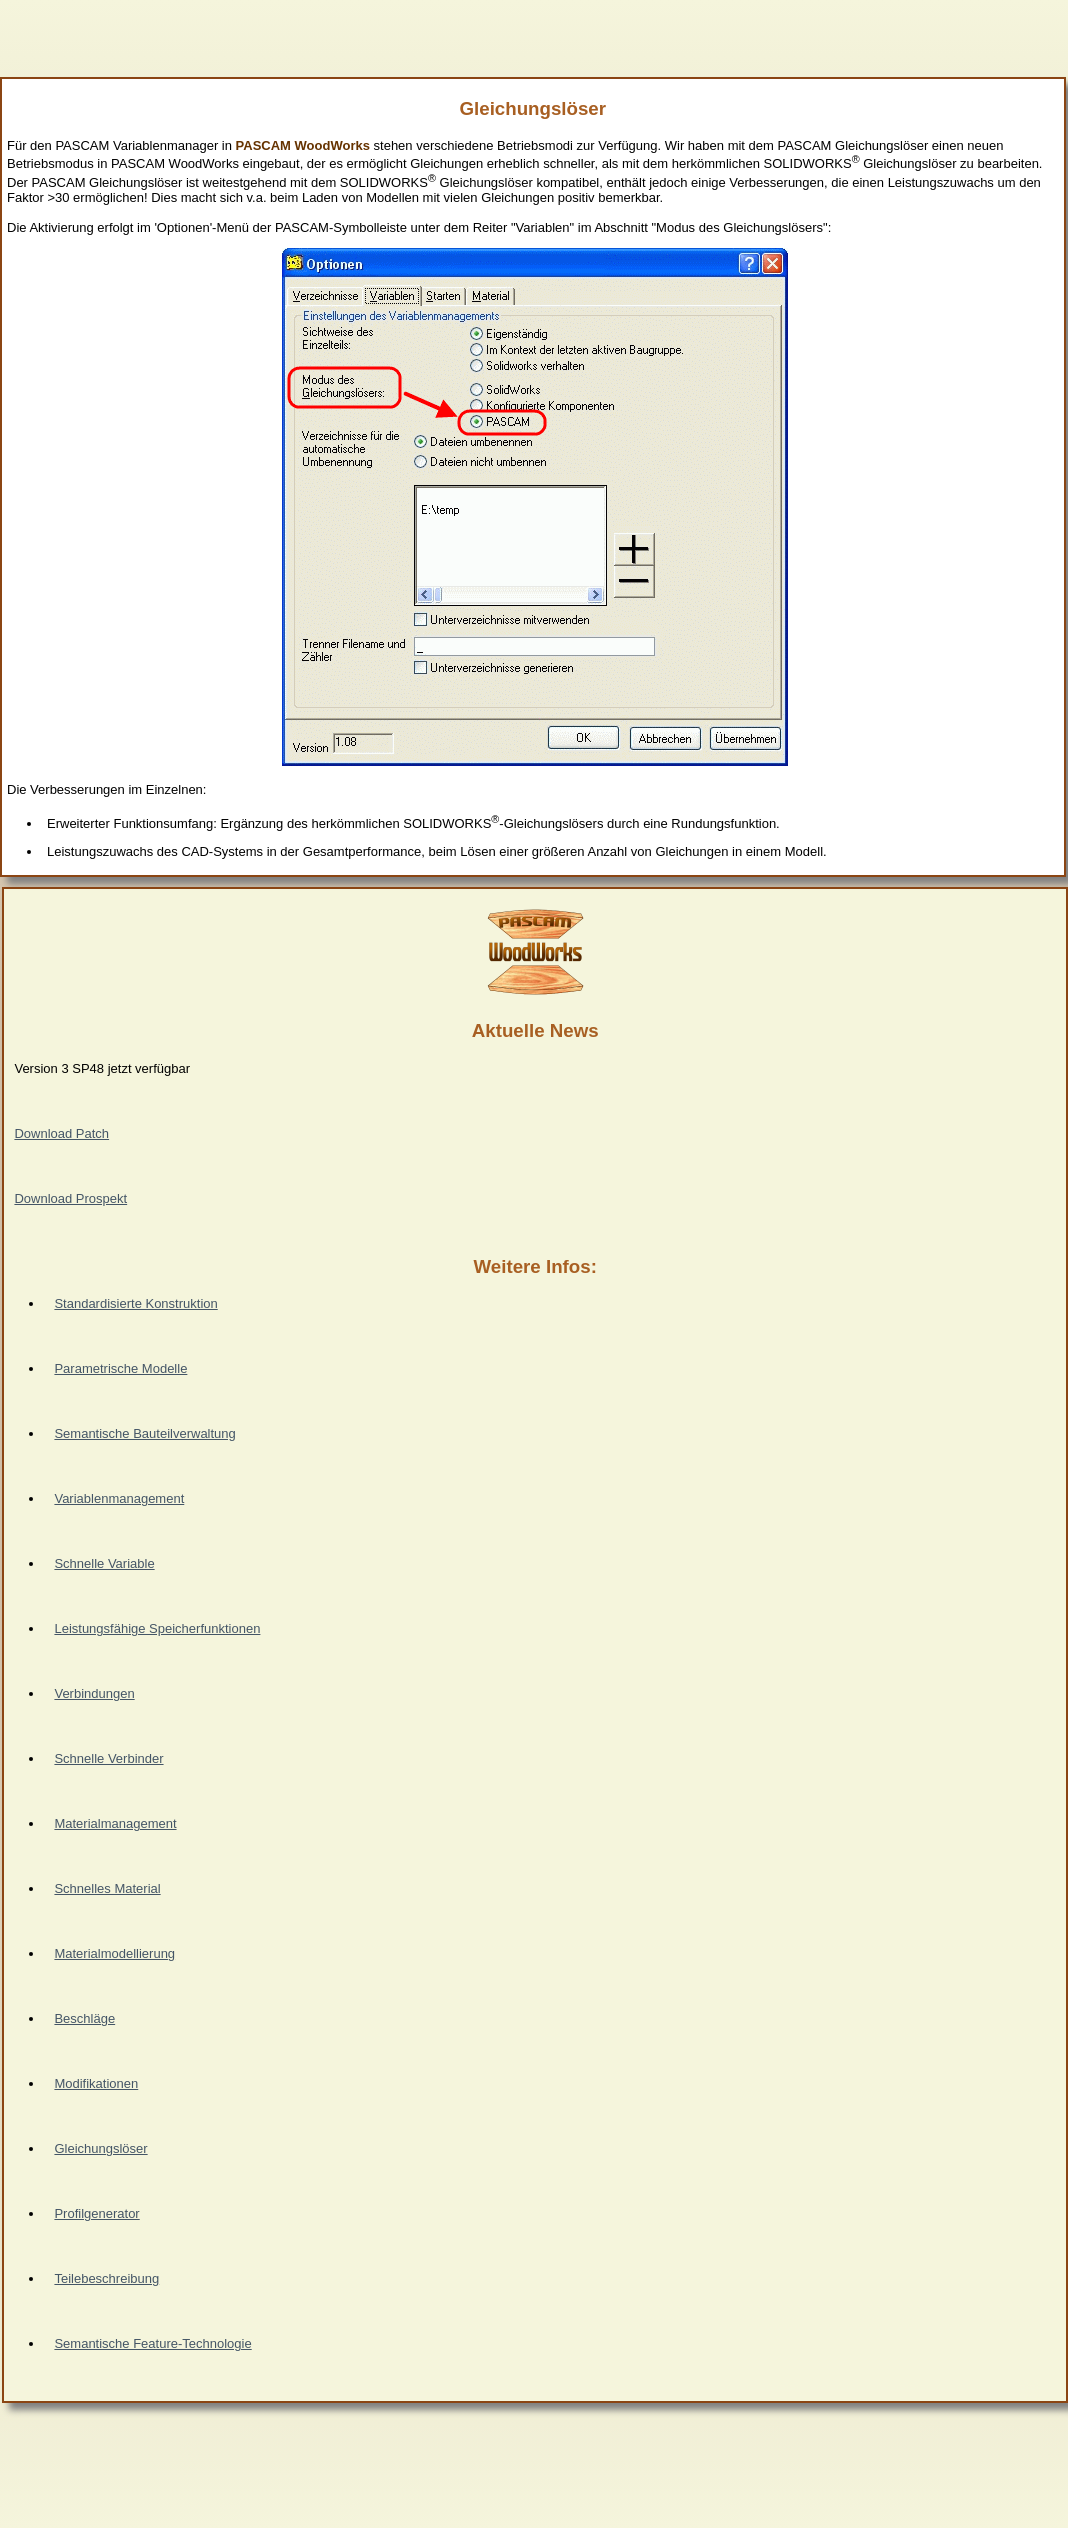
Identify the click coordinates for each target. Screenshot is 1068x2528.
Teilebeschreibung (106, 2278)
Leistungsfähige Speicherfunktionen (157, 1628)
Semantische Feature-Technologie (152, 2343)
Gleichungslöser (100, 2148)
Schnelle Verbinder (108, 1758)
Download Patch (61, 1133)
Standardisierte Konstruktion (135, 1303)
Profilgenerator (96, 2213)
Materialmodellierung (114, 1953)
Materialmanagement (115, 1823)
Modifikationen (96, 2083)
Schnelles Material (107, 1888)
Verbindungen (94, 1693)
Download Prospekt (70, 1198)
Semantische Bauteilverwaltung (144, 1433)
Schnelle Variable (104, 1563)
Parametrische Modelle (120, 1368)
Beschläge (84, 2018)
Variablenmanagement (119, 1498)
